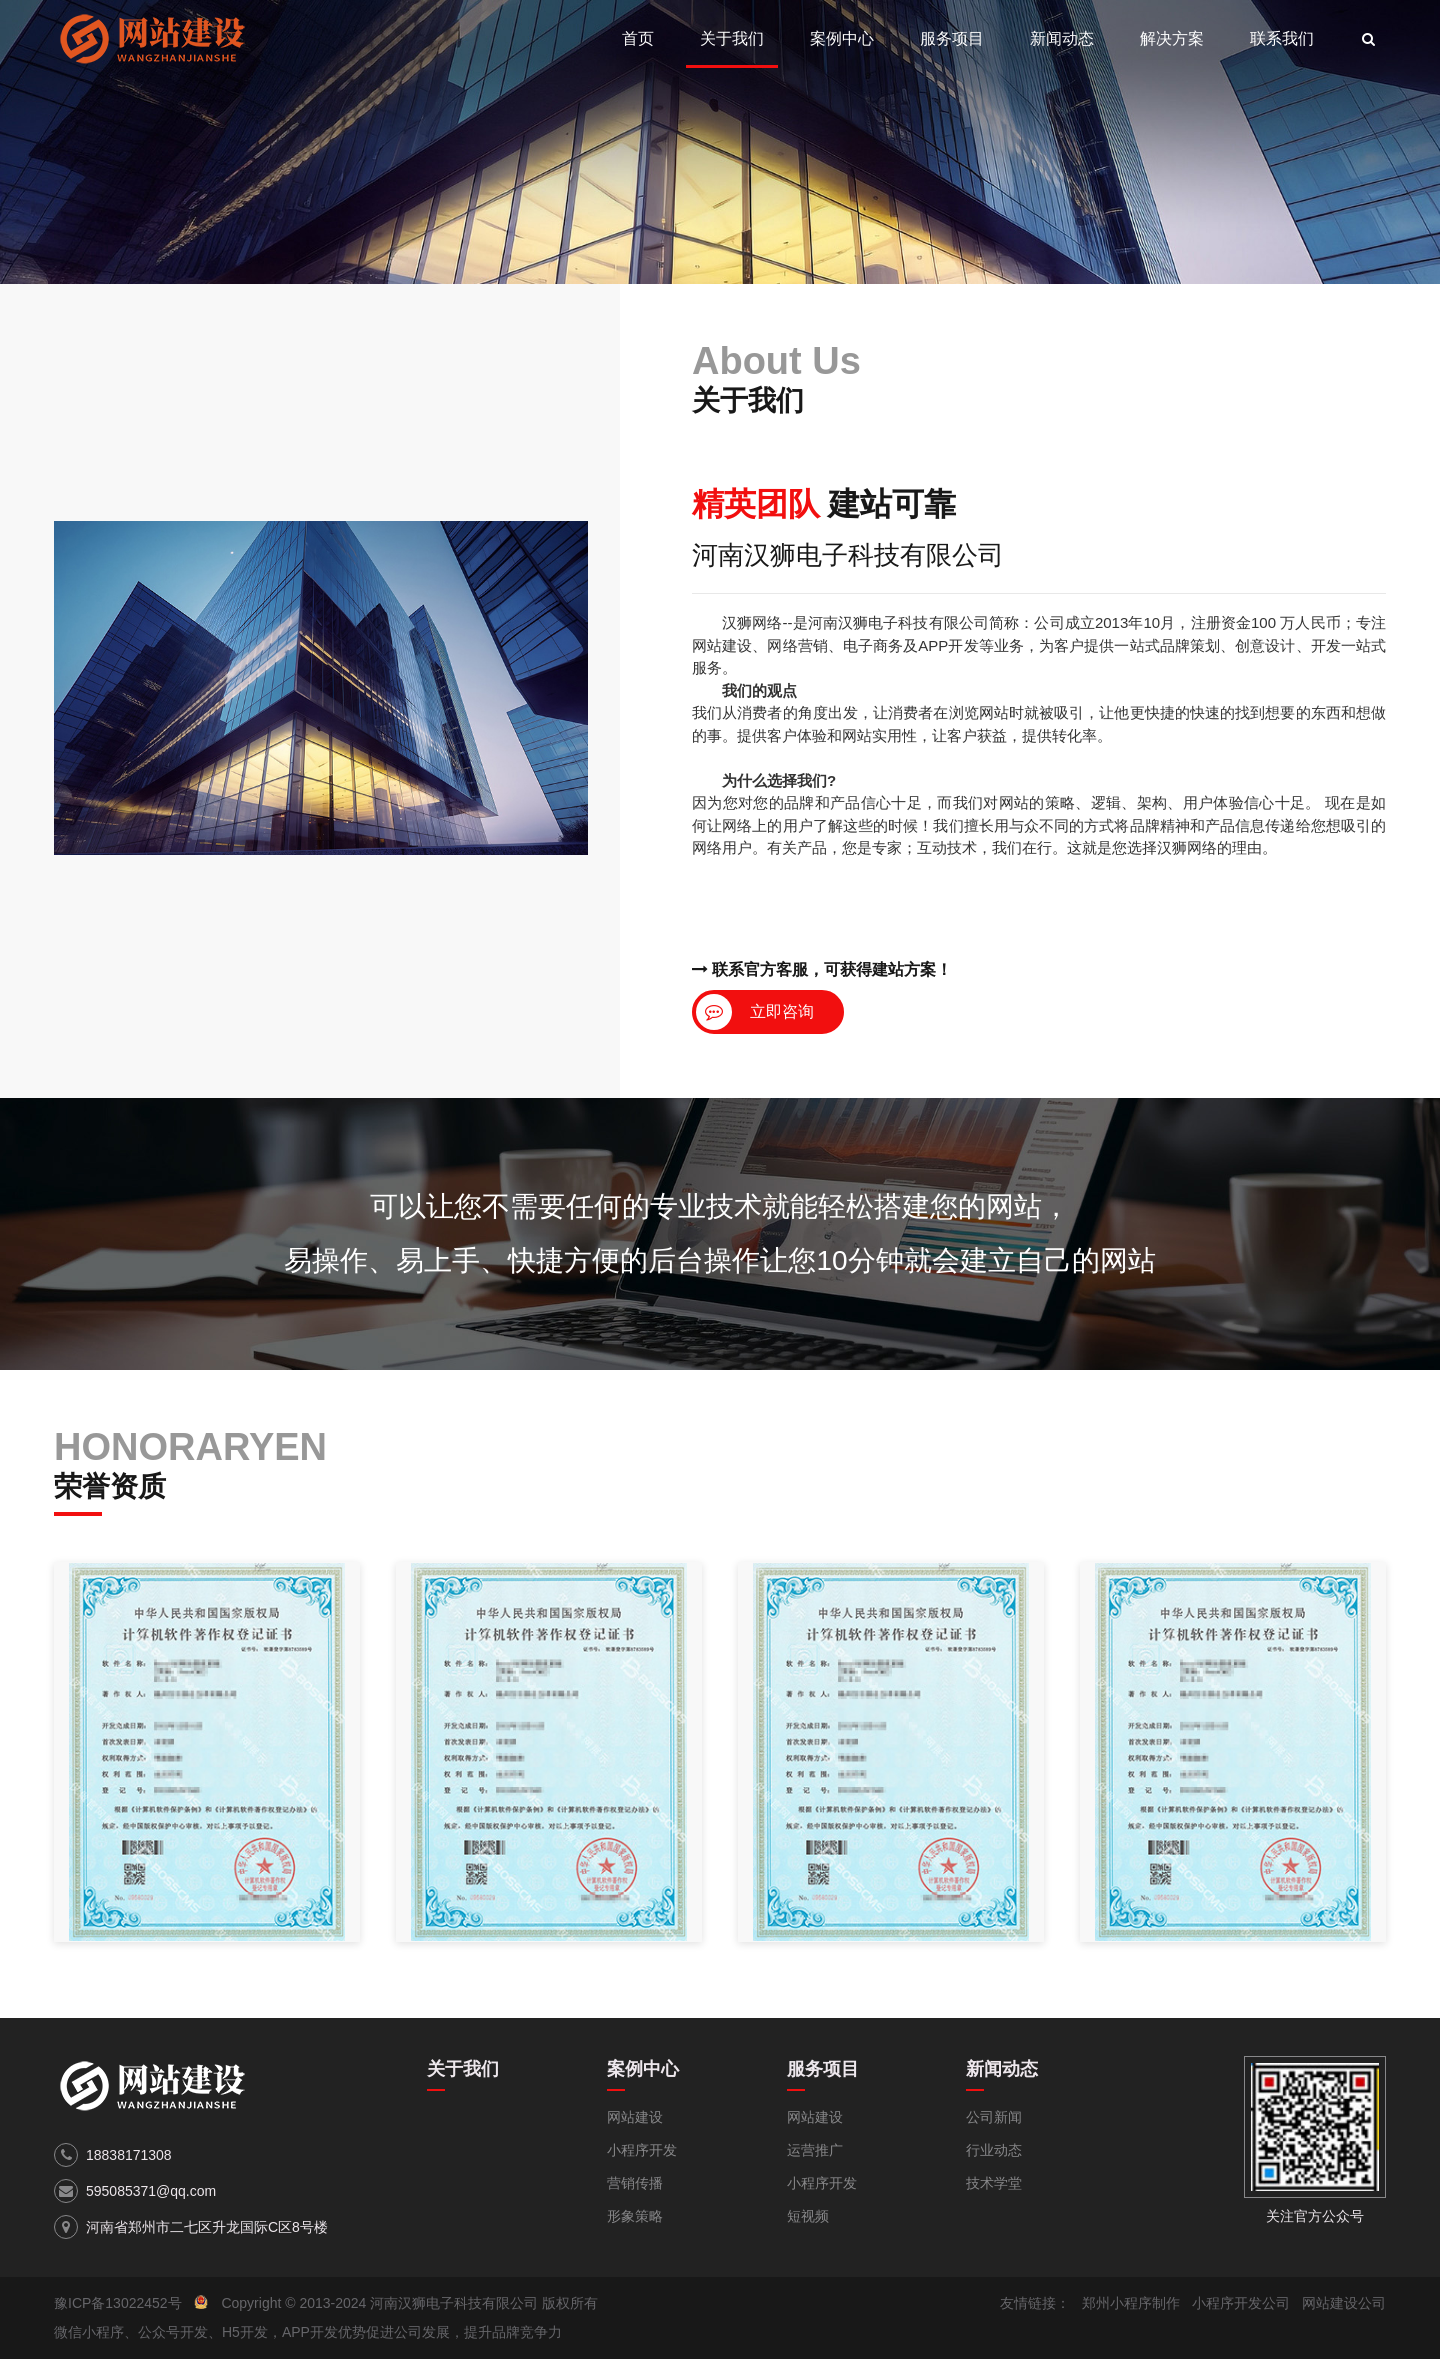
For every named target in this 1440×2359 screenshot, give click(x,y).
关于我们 (732, 38)
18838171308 (129, 2155)
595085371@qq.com (151, 2191)
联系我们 (1282, 38)
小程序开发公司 (1241, 2303)
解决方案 (1172, 38)
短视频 (808, 2216)
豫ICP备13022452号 (118, 2303)
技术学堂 (994, 2183)
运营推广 (815, 2150)
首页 (638, 38)
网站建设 (635, 2117)
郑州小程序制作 (1131, 2303)
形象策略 (635, 2216)
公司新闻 (994, 2117)
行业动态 (994, 2150)
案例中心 (842, 38)
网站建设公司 (1344, 2303)
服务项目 (952, 38)
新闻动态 (1062, 38)
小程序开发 (642, 2150)
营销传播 (635, 2183)
